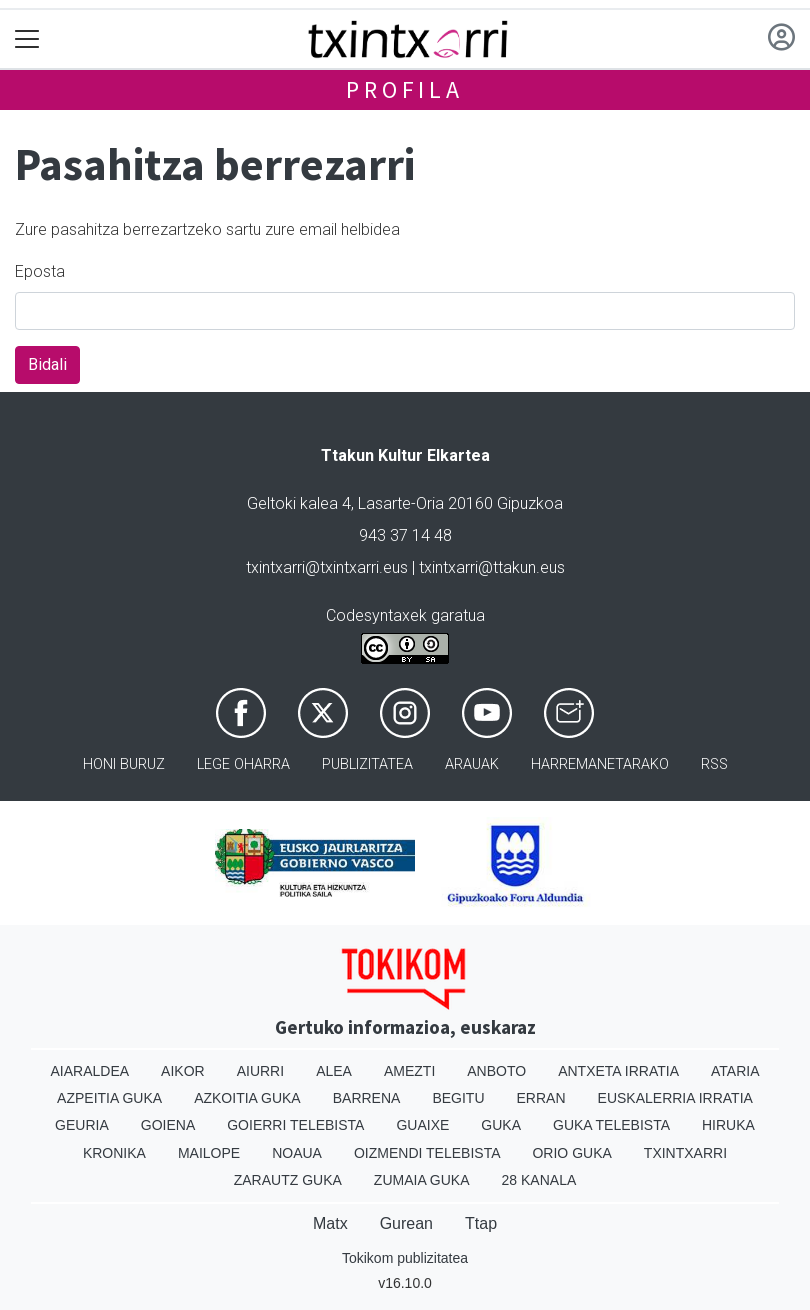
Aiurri (260, 1071)
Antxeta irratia (618, 1071)
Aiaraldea (90, 1071)
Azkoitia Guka (247, 1098)
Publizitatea (367, 764)
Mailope (209, 1153)
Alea (334, 1071)
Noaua (297, 1153)
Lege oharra (243, 764)
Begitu (458, 1098)
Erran (541, 1098)
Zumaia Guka (422, 1180)
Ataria (735, 1071)
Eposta (40, 271)
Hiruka (728, 1125)
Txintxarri (685, 1153)
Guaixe (422, 1125)
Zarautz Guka (288, 1180)
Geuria (82, 1125)
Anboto (496, 1071)
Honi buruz (124, 764)
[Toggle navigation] (27, 39)
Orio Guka (571, 1153)
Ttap (481, 1223)
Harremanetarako (600, 764)
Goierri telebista (295, 1125)
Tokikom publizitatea (405, 1258)
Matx (330, 1223)
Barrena (367, 1098)
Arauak (472, 764)
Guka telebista (611, 1125)
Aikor (183, 1071)
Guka (501, 1125)
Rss (714, 764)
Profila (405, 89)
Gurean (406, 1223)
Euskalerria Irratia (675, 1098)
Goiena (168, 1125)
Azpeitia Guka (109, 1098)
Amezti (409, 1071)
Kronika (114, 1153)
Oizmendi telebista (427, 1153)
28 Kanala (539, 1180)
